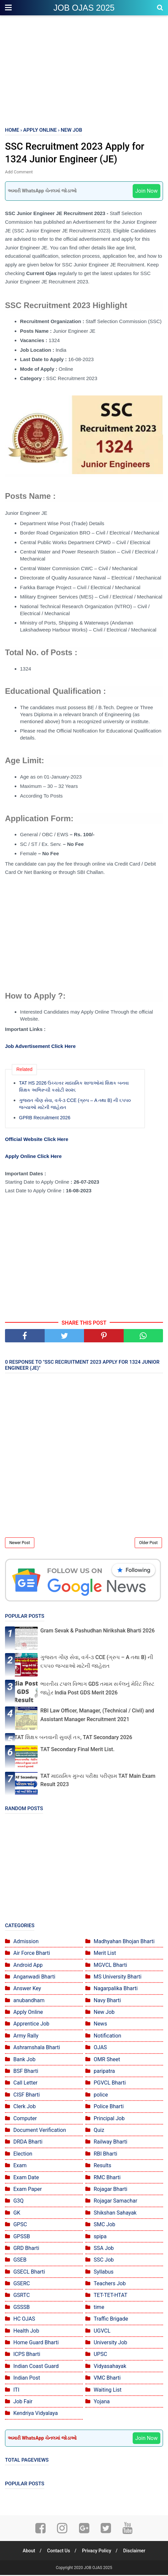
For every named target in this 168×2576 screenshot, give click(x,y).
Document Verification (39, 2131)
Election (22, 2154)
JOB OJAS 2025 (83, 7)
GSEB (19, 2261)
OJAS (100, 2048)
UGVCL (102, 2331)
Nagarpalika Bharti (116, 1989)
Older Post (148, 1543)
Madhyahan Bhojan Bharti (124, 1942)
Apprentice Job (31, 2025)
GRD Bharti (26, 2249)
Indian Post (26, 2379)
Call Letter (25, 2084)
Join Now (146, 192)
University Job (110, 2343)
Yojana (102, 2402)
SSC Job (104, 2261)
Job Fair (23, 2402)
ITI (16, 2390)
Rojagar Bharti (110, 2190)
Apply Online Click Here (33, 1157)
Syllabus (104, 2272)
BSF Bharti (25, 2072)
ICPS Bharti (26, 2355)
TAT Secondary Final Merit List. (77, 1750)
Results (102, 2166)
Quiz (99, 2131)
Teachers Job (110, 2284)
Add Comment (19, 172)
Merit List (105, 1954)
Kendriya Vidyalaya (35, 2414)
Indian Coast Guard (36, 2367)
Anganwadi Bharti (34, 1978)
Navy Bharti (107, 2001)
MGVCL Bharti (110, 1966)
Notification (107, 2036)
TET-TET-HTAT (110, 2296)
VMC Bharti (107, 2379)
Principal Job (109, 2119)
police (101, 2095)
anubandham (28, 2001)
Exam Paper (27, 2190)
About (27, 2551)
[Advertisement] (84, 70)
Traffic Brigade (111, 2320)
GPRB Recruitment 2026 (44, 1118)
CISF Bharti (26, 2095)
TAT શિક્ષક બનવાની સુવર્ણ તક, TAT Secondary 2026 (73, 1738)
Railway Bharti (110, 2143)
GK (16, 2213)
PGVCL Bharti (110, 2084)
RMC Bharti (107, 2178)
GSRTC (21, 2296)
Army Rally (25, 2036)
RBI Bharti (105, 2154)
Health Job (26, 2331)
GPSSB (21, 2237)
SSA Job (104, 2249)
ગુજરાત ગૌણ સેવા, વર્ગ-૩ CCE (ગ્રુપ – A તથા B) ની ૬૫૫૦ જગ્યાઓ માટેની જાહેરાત (75, 1105)
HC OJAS (24, 2320)
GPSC (20, 2225)
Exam (20, 2166)
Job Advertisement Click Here (40, 1047)
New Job (104, 2013)
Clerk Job (24, 2107)
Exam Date (26, 2178)
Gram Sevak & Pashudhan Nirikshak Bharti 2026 (97, 1631)
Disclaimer (136, 2551)
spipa (100, 2237)
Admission (26, 1942)
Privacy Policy (97, 2551)
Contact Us (58, 2551)
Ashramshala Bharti (36, 2048)
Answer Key (27, 1989)
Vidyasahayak (110, 2367)
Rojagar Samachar (115, 2202)
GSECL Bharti (29, 2272)
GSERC (21, 2284)
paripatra (104, 2072)
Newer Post (19, 1543)
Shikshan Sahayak (115, 2213)
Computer (25, 2119)
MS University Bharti (117, 1978)
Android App (28, 1966)
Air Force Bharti (31, 1954)
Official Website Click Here (36, 1140)
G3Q (18, 2202)
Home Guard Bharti (36, 2343)
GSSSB (21, 2308)
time (99, 2308)
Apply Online (28, 2013)
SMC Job (104, 2225)
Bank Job (24, 2060)
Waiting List (107, 2390)
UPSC (100, 2355)
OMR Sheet (107, 2060)
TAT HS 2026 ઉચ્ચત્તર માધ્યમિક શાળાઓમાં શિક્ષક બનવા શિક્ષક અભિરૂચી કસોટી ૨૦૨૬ (74, 1087)
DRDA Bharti (28, 2143)
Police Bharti (109, 2107)
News (100, 2025)
